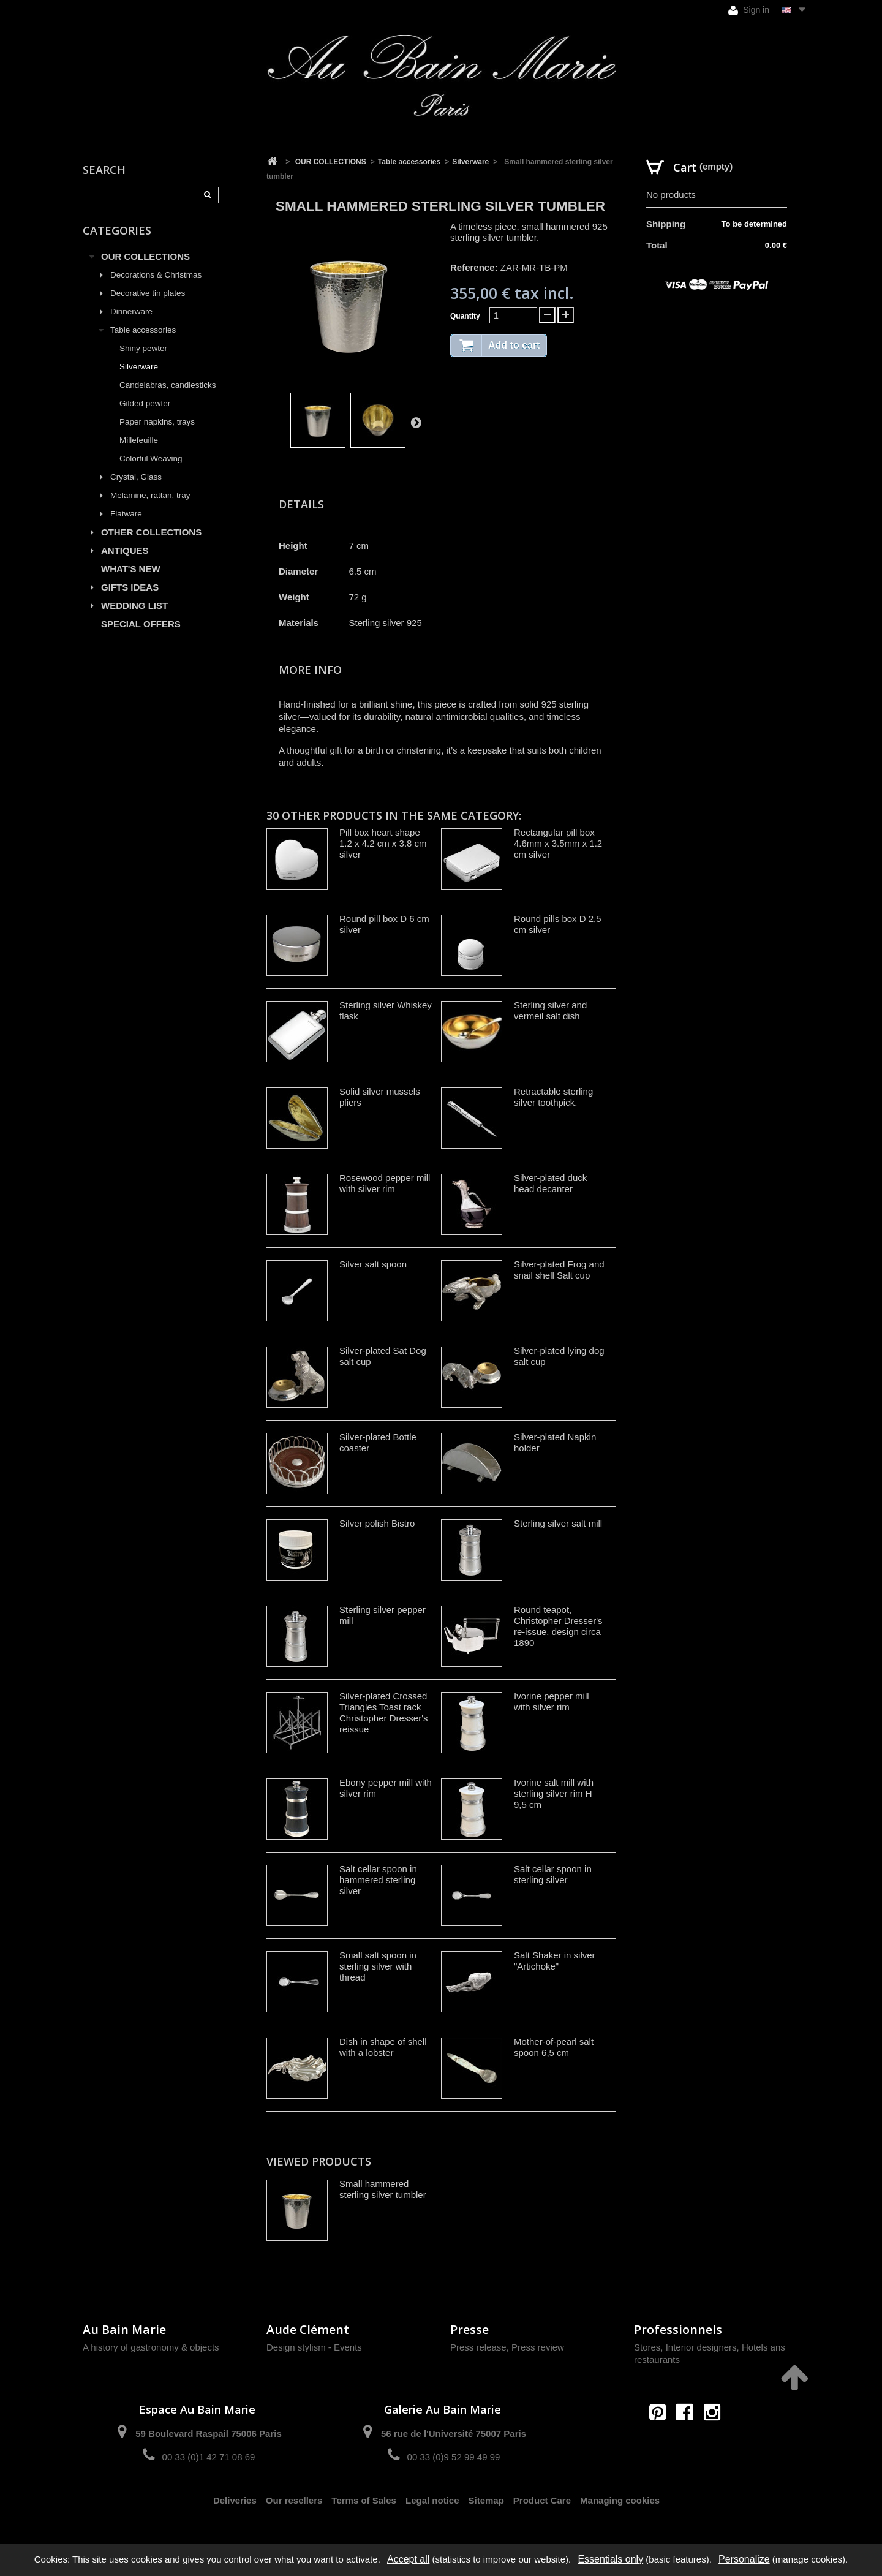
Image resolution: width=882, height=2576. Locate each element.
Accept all (408, 2559)
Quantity (465, 316)
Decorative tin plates (147, 293)
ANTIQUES (125, 550)
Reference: (474, 267)
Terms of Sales (363, 2500)
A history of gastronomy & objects (151, 2347)
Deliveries (235, 2500)
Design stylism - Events (314, 2347)
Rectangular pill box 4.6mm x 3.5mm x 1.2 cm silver (558, 843)
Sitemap (486, 2500)
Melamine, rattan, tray (150, 495)
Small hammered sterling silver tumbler (382, 2189)
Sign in (748, 10)
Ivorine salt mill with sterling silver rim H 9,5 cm (554, 1793)
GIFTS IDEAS (130, 587)
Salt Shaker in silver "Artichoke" (554, 1960)
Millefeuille (138, 440)
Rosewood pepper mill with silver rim (384, 1183)
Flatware (126, 513)
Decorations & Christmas (156, 274)
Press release (478, 2347)
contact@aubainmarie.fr (688, 2438)
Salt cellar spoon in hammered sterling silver (378, 1880)
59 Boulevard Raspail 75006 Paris (208, 2433)
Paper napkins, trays (157, 421)
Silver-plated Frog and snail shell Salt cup (559, 1269)
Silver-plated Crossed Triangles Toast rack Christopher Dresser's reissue (383, 1712)
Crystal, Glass (136, 477)
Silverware (138, 366)
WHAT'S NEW (130, 569)
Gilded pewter (144, 403)
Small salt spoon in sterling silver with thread (378, 1966)
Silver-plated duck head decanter (550, 1183)
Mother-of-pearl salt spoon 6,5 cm (554, 2047)
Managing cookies (620, 2500)
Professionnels (678, 2329)
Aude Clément (307, 2329)
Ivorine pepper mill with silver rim (551, 1701)
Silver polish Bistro (377, 1523)
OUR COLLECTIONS (145, 256)
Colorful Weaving (151, 458)
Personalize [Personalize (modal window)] (744, 2559)
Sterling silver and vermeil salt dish (550, 1010)
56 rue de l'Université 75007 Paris (453, 2433)
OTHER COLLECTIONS (151, 532)
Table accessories (143, 329)
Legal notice (432, 2500)
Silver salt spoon (373, 1264)
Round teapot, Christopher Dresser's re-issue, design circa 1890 (558, 1626)
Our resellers (294, 2500)
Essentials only (610, 2559)
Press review (537, 2347)
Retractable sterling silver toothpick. (553, 1097)
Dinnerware (131, 311)
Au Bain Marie (124, 2329)
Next (416, 422)
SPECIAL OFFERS (141, 624)
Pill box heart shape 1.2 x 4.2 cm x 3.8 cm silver (383, 843)
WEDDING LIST (134, 605)
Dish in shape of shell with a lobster (383, 2047)
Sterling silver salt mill (558, 1523)
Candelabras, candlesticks (167, 385)
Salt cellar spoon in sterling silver (553, 1874)
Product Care (542, 2500)
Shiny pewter (143, 348)
